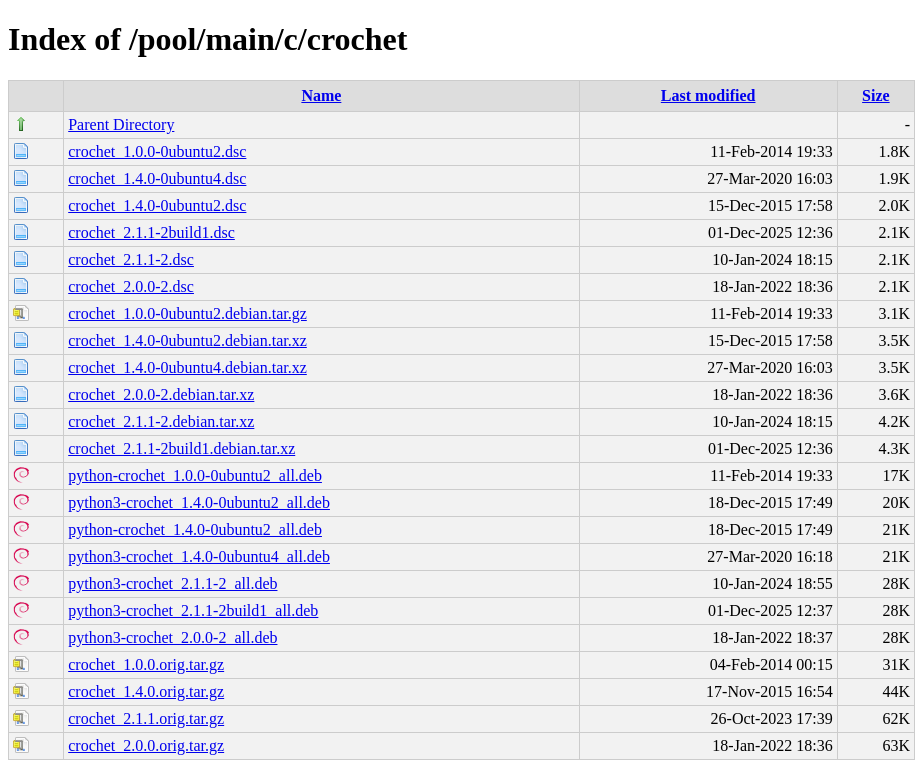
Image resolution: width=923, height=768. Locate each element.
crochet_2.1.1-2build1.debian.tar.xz (181, 448)
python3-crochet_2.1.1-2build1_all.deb (193, 610)
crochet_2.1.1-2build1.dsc (151, 232)
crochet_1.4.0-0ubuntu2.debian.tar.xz (187, 340)
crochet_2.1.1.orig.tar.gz (146, 718)
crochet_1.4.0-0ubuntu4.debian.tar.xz (187, 367)
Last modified (708, 95)
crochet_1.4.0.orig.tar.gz (146, 691)
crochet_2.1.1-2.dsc (131, 259)
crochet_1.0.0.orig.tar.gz (146, 664)
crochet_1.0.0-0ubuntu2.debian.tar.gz (187, 313)
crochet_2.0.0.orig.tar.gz (146, 745)
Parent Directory (121, 124)
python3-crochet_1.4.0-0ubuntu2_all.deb (199, 502)
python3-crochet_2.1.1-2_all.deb (172, 583)
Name (321, 95)
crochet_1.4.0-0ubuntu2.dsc (157, 205)
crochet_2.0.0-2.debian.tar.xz (161, 394)
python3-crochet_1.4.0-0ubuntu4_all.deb (199, 556)
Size (876, 95)
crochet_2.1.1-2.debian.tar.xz (161, 421)
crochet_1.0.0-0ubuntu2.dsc (157, 151)
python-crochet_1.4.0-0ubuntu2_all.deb (195, 529)
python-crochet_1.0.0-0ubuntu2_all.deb (195, 475)
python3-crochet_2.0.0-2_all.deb (172, 637)
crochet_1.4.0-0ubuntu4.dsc (157, 178)
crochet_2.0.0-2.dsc (131, 286)
